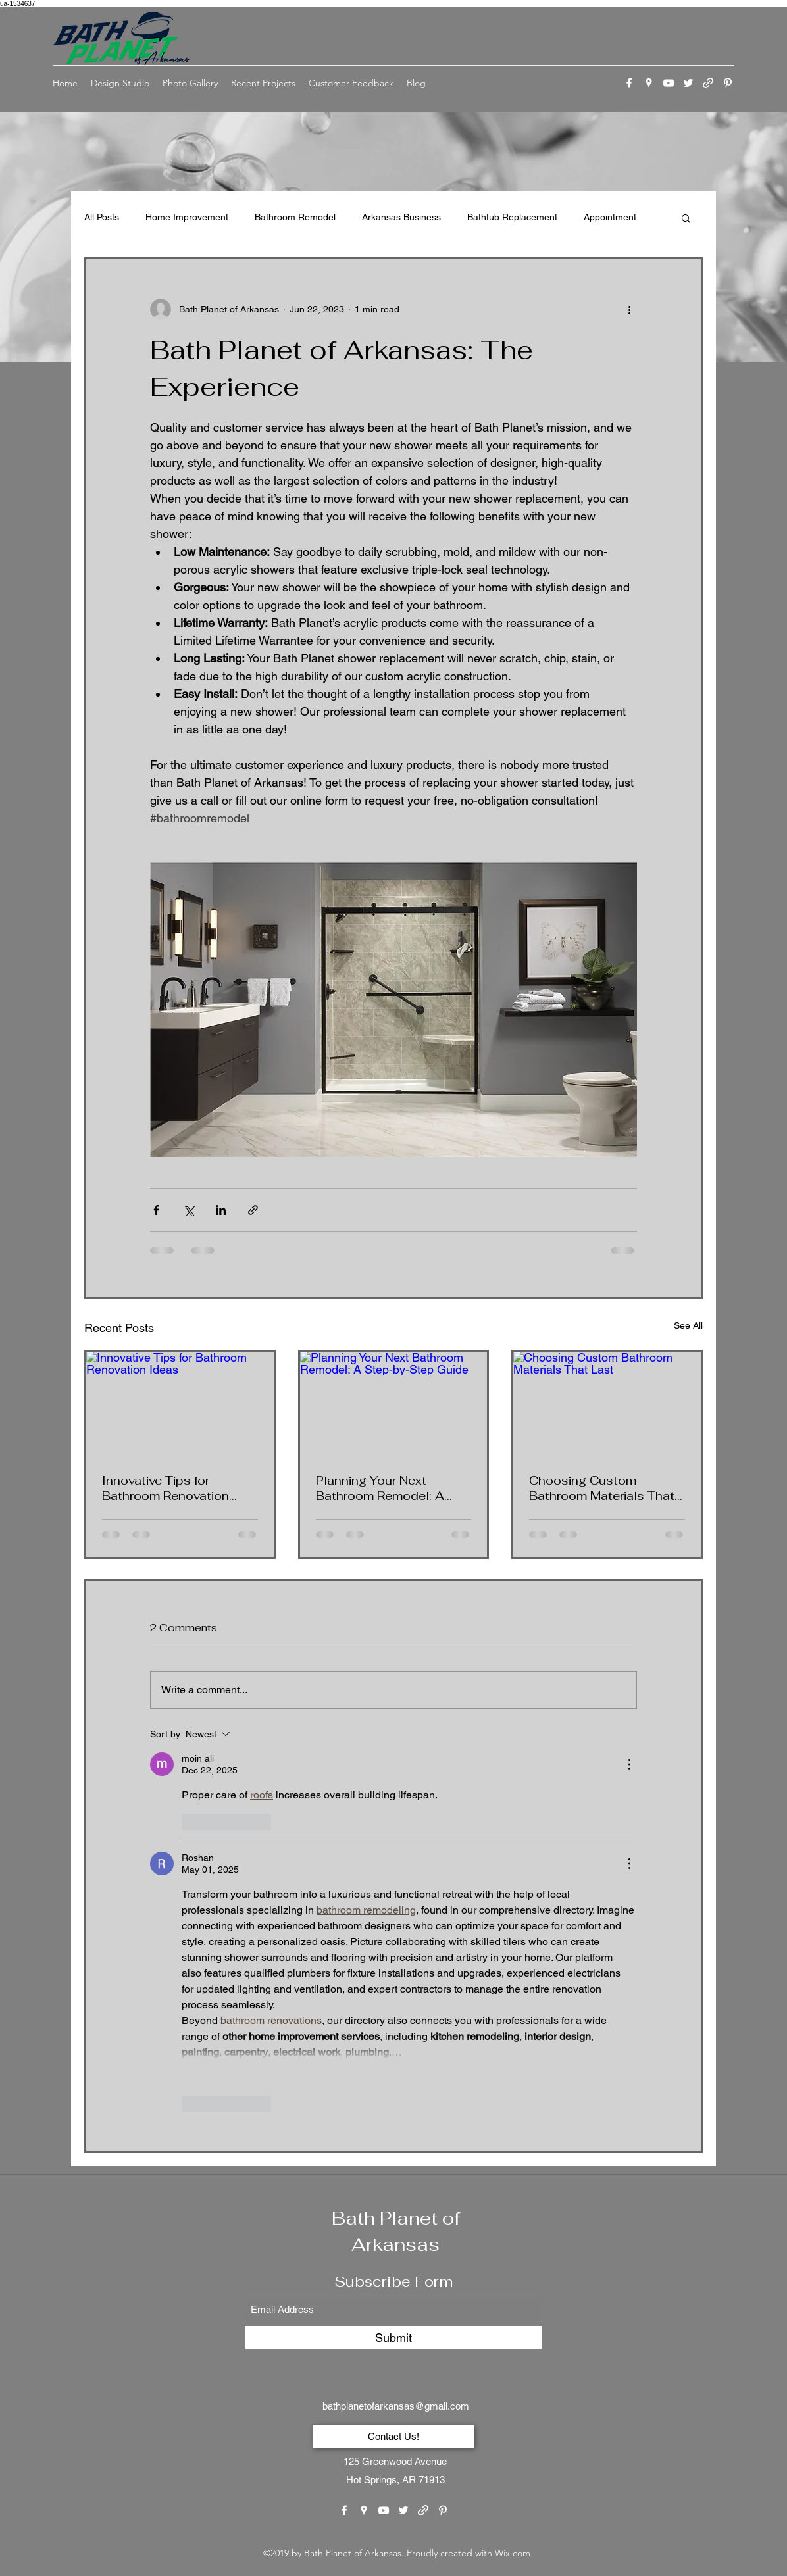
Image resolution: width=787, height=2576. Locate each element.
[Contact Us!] (393, 2436)
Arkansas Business (401, 217)
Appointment (610, 217)
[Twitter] (688, 82)
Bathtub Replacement (512, 217)
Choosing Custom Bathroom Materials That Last (601, 1488)
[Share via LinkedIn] (221, 1210)
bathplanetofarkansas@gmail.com (395, 2406)
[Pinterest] (727, 82)
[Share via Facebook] (156, 1210)
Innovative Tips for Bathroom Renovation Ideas (165, 1488)
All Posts (101, 217)
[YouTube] (668, 82)
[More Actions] (629, 1764)
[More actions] (629, 309)
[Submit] (393, 2337)
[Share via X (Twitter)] (188, 1210)
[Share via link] (253, 1210)
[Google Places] (648, 82)
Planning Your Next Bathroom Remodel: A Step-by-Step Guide (380, 1488)
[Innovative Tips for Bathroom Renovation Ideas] (180, 1404)
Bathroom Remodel (295, 217)
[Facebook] (629, 82)
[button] (686, 217)
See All (688, 1325)
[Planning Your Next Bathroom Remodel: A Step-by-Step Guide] (394, 1404)
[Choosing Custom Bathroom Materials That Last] (607, 1404)
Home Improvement (186, 217)
